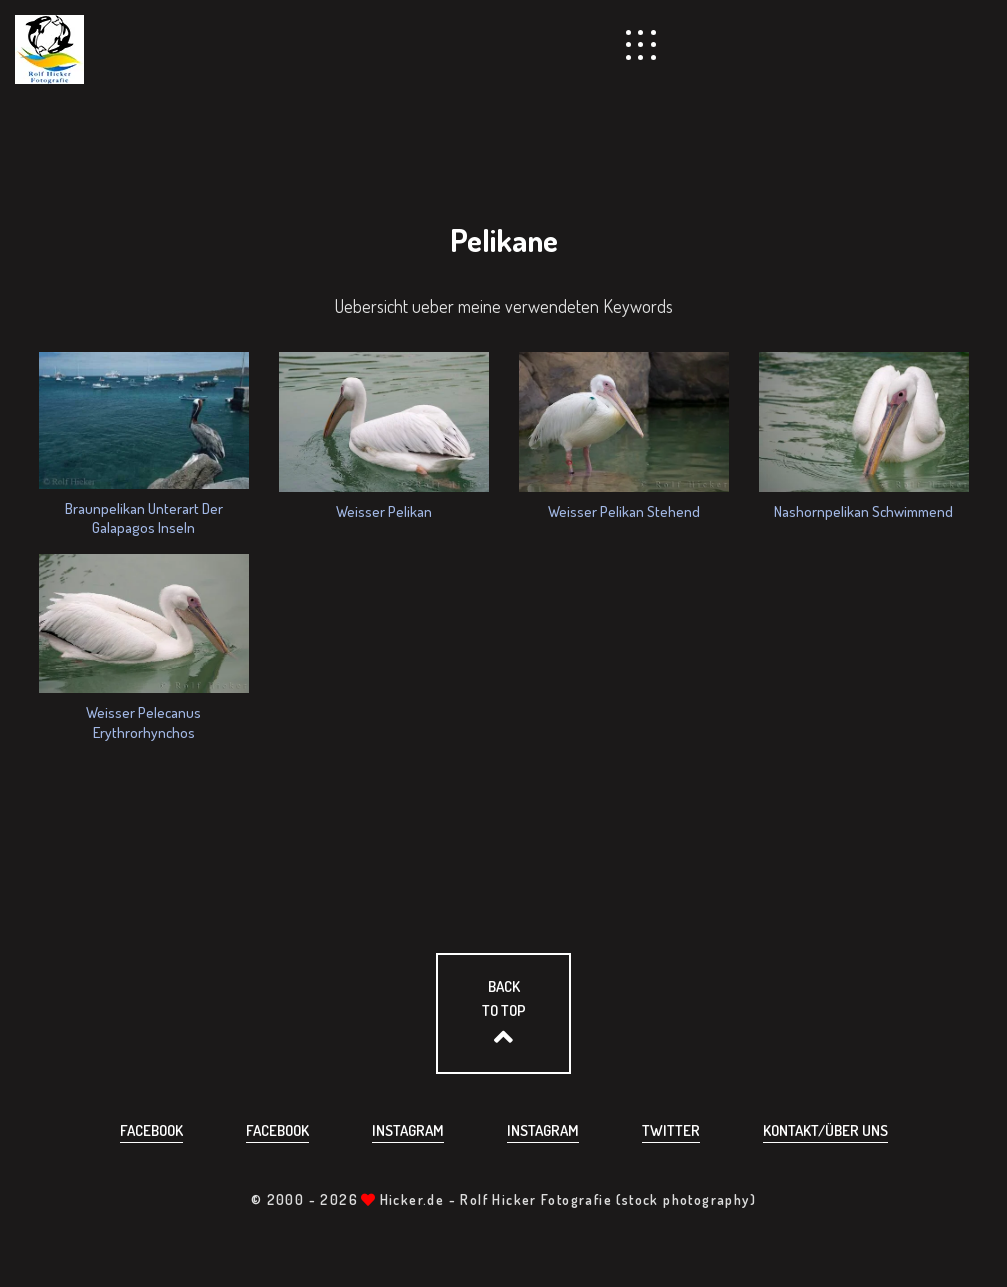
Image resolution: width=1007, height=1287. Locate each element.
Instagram (408, 1130)
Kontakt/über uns (825, 1130)
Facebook (151, 1130)
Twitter (671, 1130)
